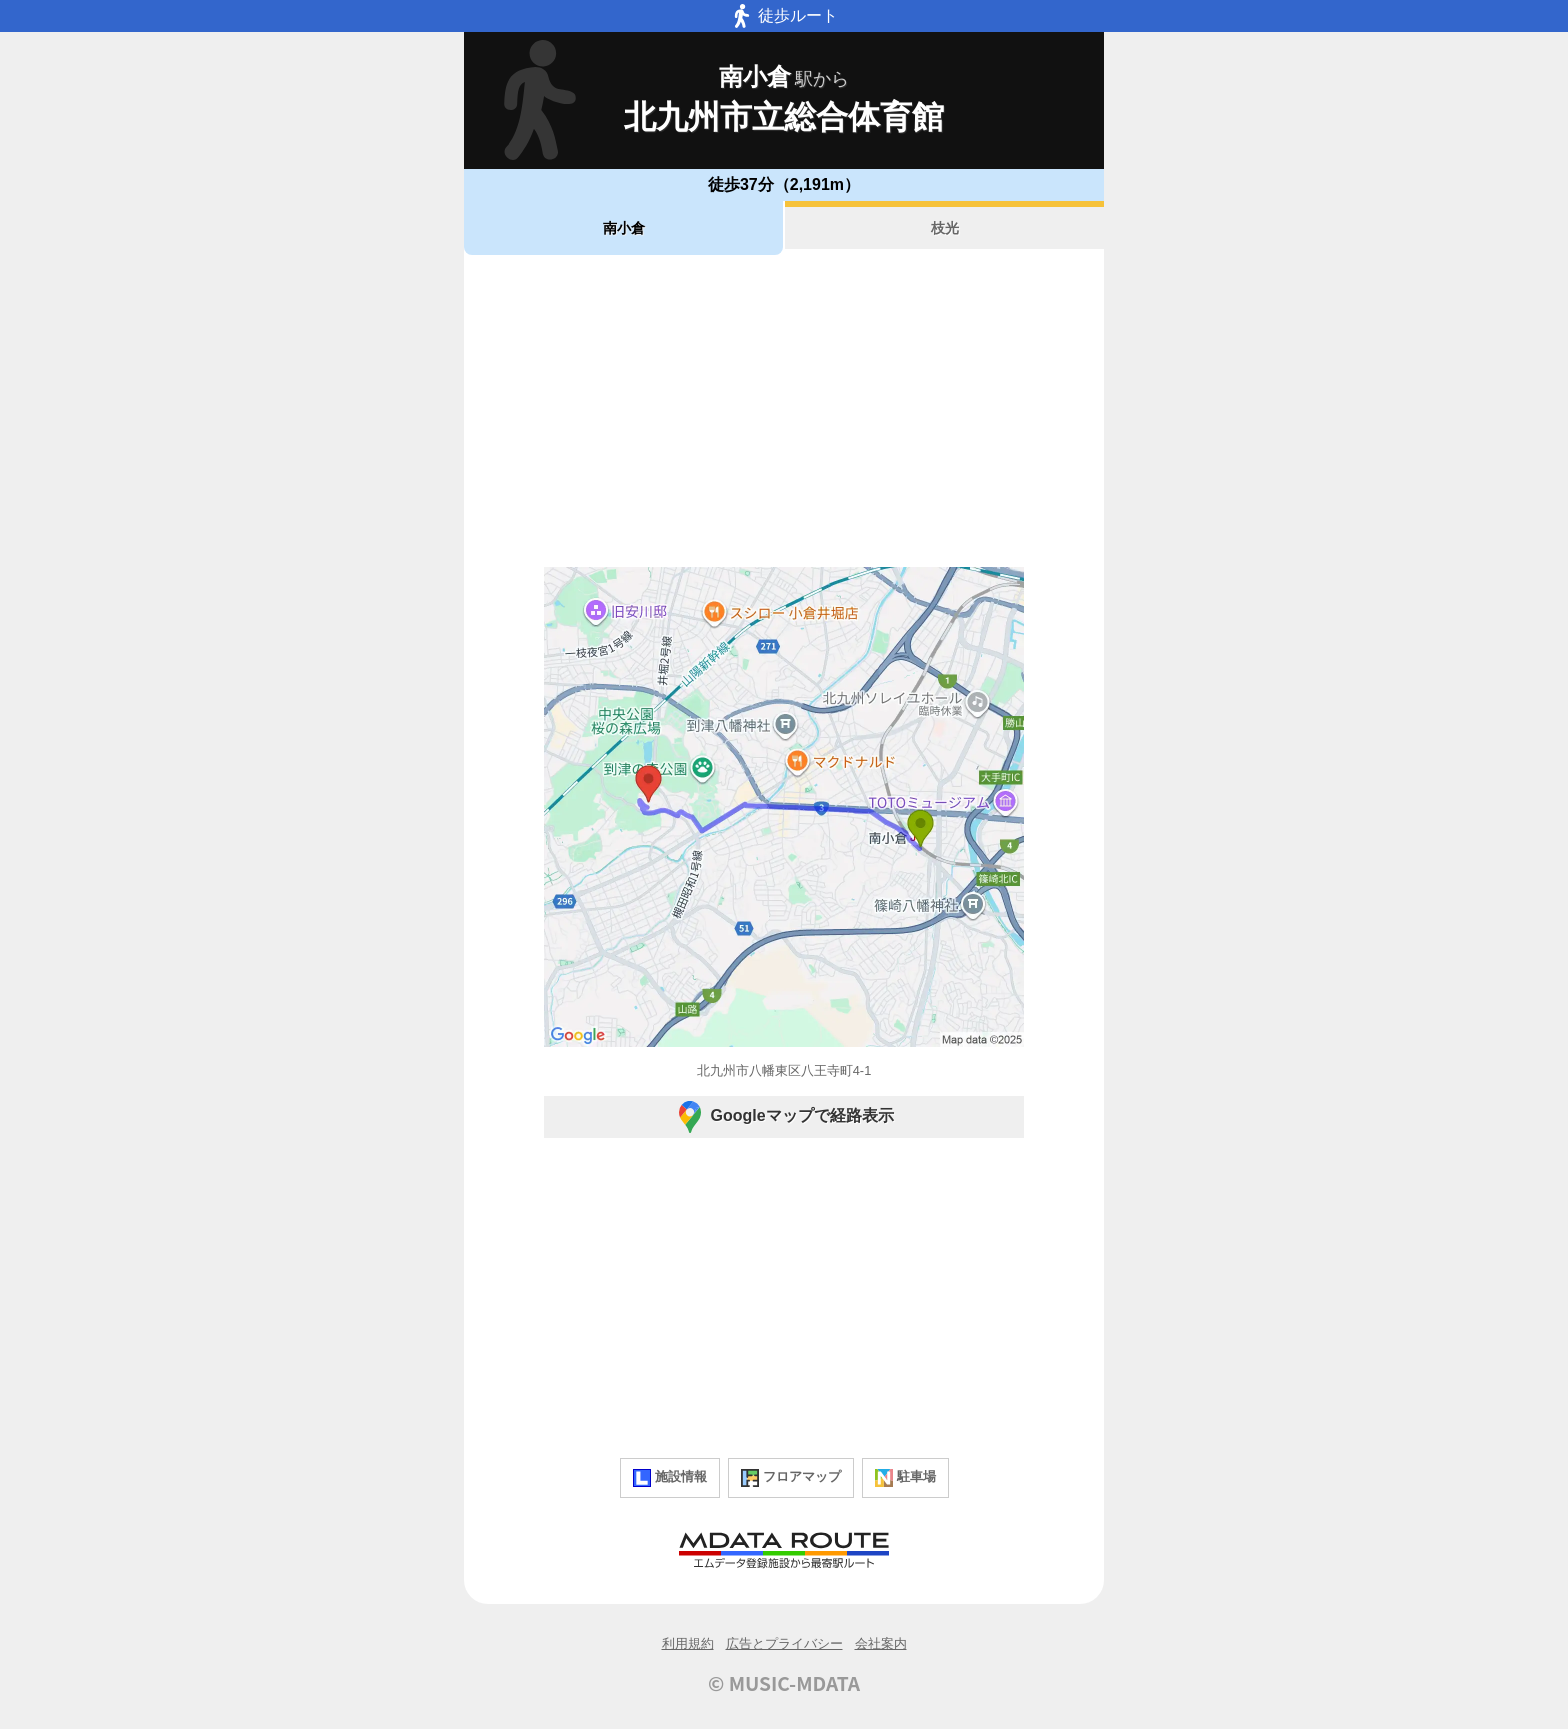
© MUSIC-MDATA (784, 1683)
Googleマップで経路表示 (783, 1117)
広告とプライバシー (784, 1643)
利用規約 (688, 1643)
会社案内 (881, 1643)
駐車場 (905, 1478)
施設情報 (670, 1478)
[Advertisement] (784, 411)
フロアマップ (791, 1478)
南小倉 (624, 228)
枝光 (945, 228)
